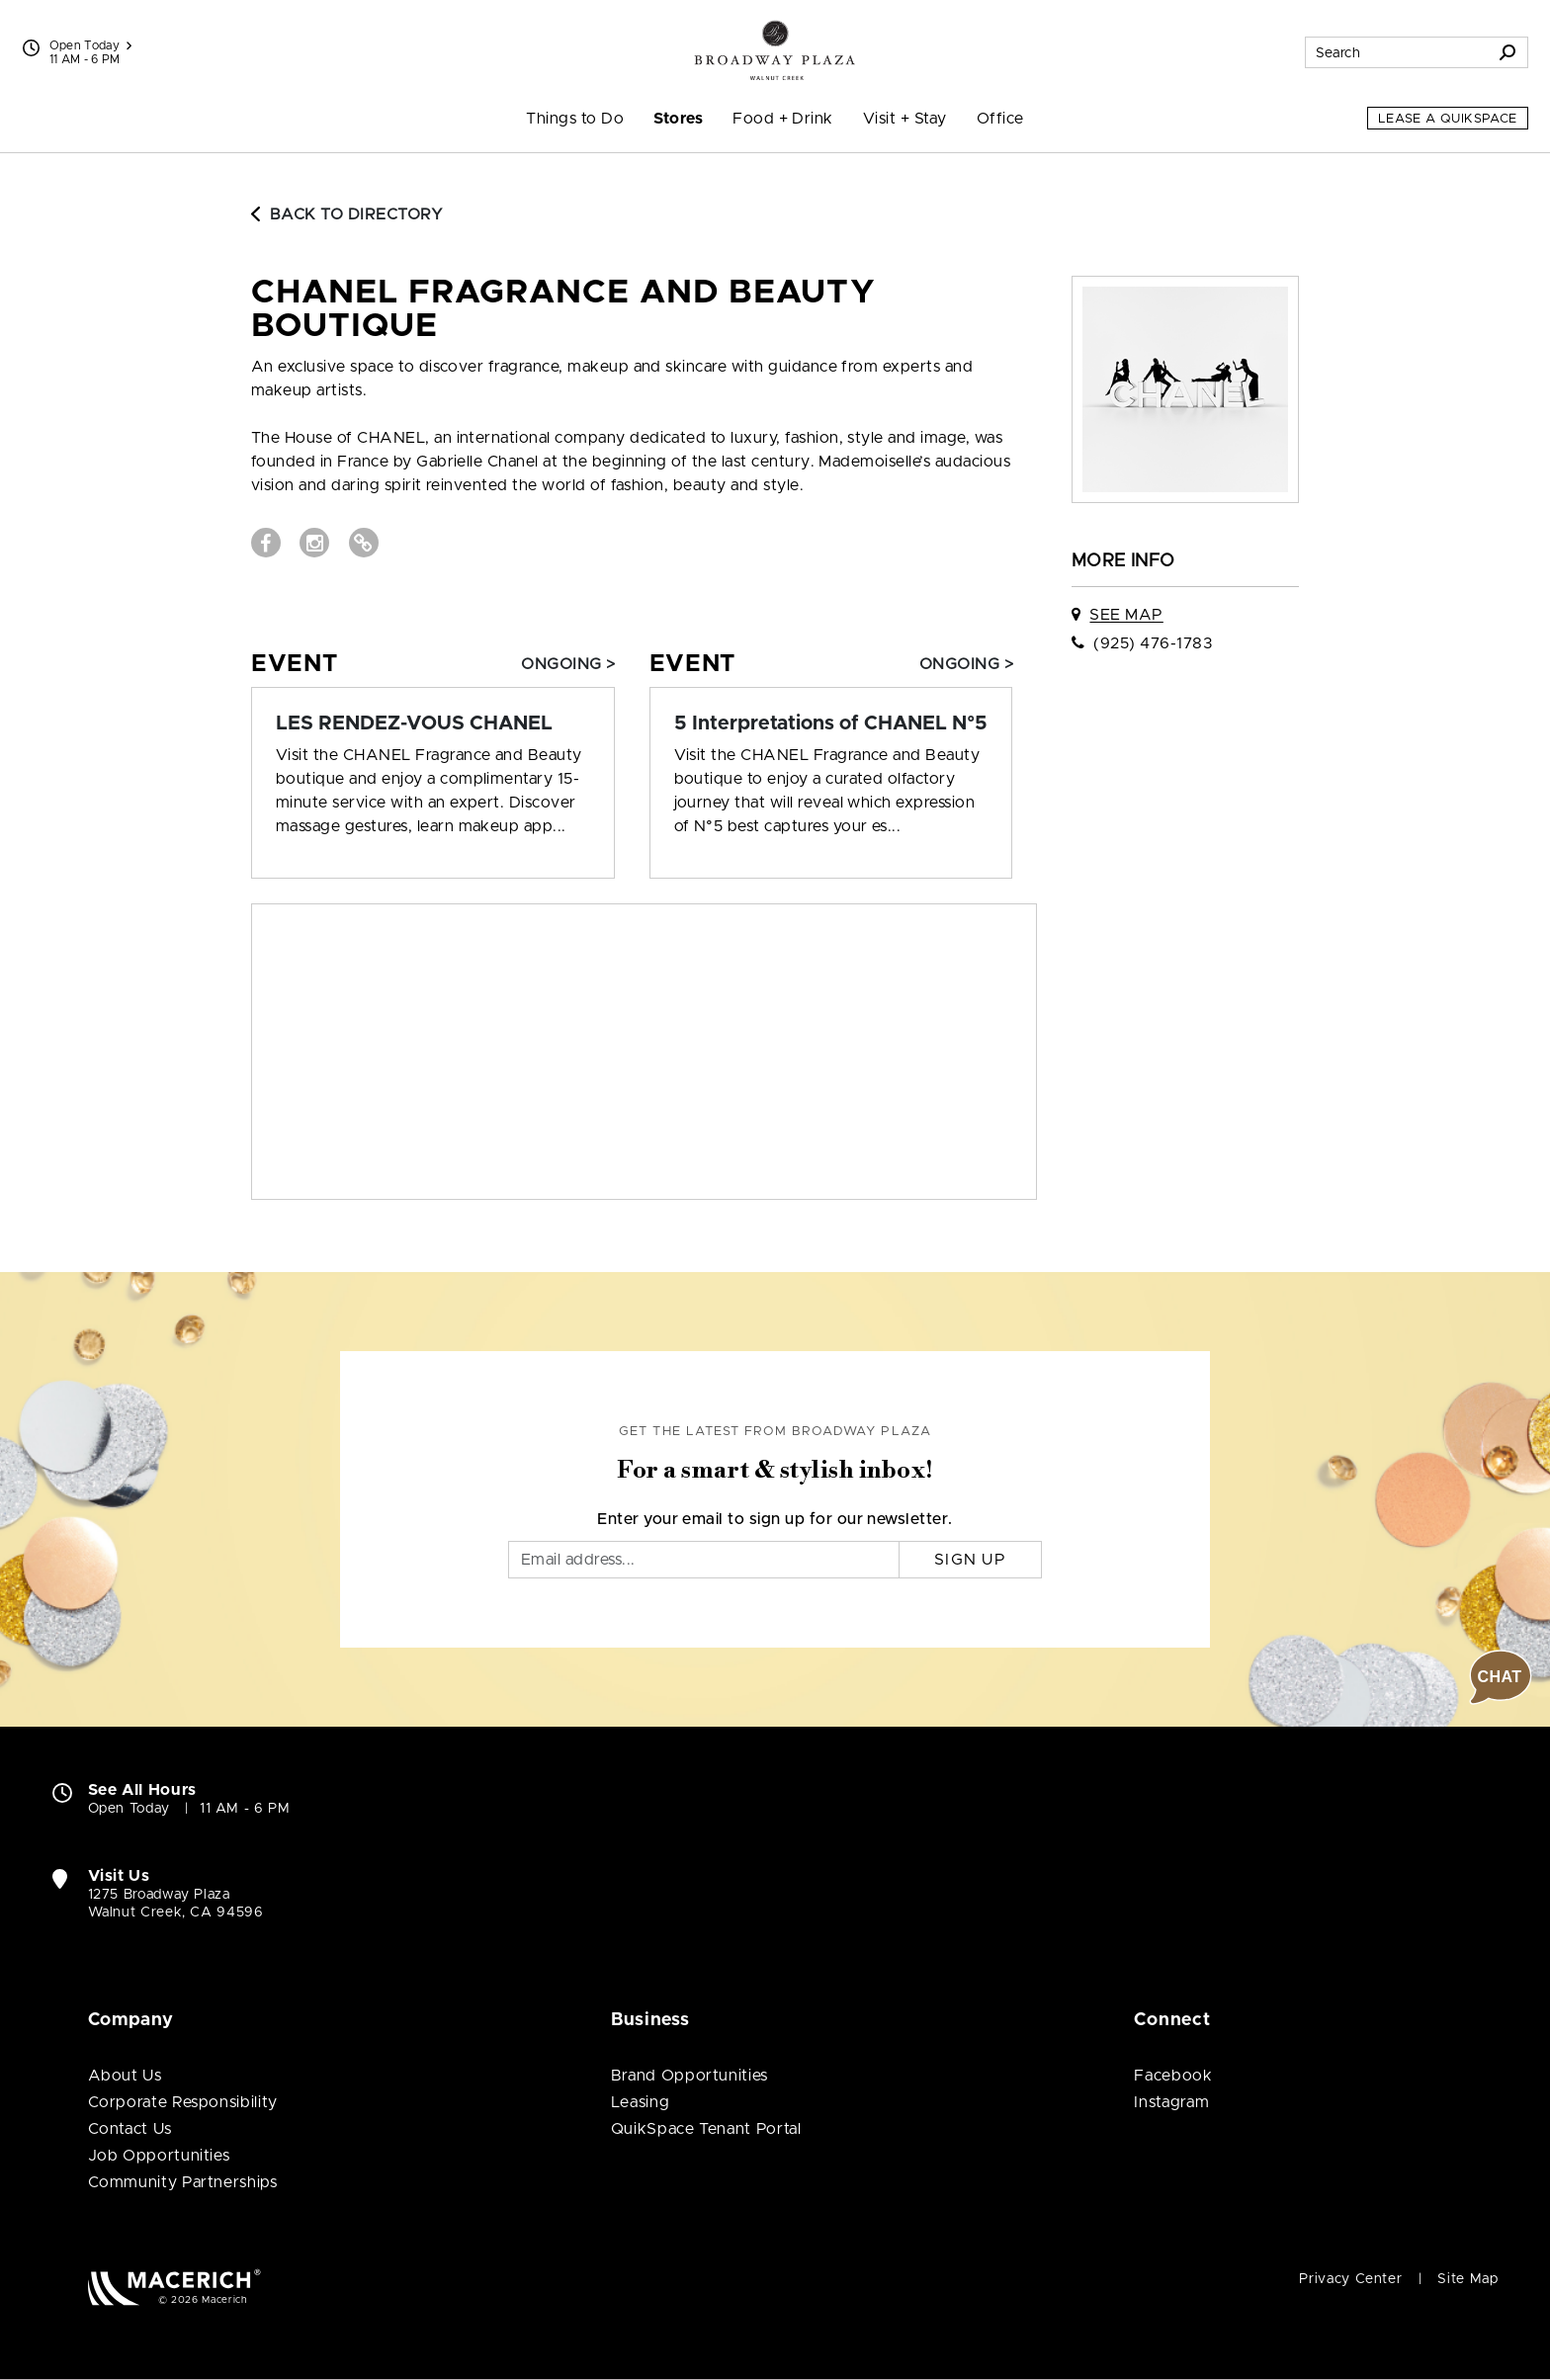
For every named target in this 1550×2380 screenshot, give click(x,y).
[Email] (704, 1559)
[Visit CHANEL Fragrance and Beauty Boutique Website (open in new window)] (364, 542)
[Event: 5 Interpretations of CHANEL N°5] (831, 723)
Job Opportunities (159, 2156)
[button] (1500, 1677)
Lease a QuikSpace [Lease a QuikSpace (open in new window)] (1447, 119)
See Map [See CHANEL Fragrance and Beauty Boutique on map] (1125, 615)
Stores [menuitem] (678, 119)
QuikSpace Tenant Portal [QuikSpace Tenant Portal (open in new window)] (706, 2129)
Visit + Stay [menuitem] (905, 119)
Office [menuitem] (1000, 119)
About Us (125, 2075)
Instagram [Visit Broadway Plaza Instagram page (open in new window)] (1171, 2102)
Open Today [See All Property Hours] (90, 45)
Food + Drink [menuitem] (782, 119)
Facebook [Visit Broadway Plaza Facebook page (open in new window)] (1173, 2075)
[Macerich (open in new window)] (174, 2286)
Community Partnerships (183, 2182)
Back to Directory (347, 214)
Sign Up (970, 1560)
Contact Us (130, 2129)
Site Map (1467, 2279)
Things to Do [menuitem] (575, 119)
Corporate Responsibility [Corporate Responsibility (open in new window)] (183, 2102)
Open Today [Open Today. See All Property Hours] (129, 1809)
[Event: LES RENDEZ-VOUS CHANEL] (433, 723)
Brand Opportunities (689, 2075)
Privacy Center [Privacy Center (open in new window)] (1350, 2279)
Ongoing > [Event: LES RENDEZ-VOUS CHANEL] (568, 664)
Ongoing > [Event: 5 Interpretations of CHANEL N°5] (966, 664)
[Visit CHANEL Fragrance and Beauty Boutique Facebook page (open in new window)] (266, 542)
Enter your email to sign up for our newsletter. (775, 1519)
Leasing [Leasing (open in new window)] (640, 2102)
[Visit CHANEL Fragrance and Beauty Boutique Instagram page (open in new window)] (314, 542)
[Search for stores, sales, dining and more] (1397, 52)
